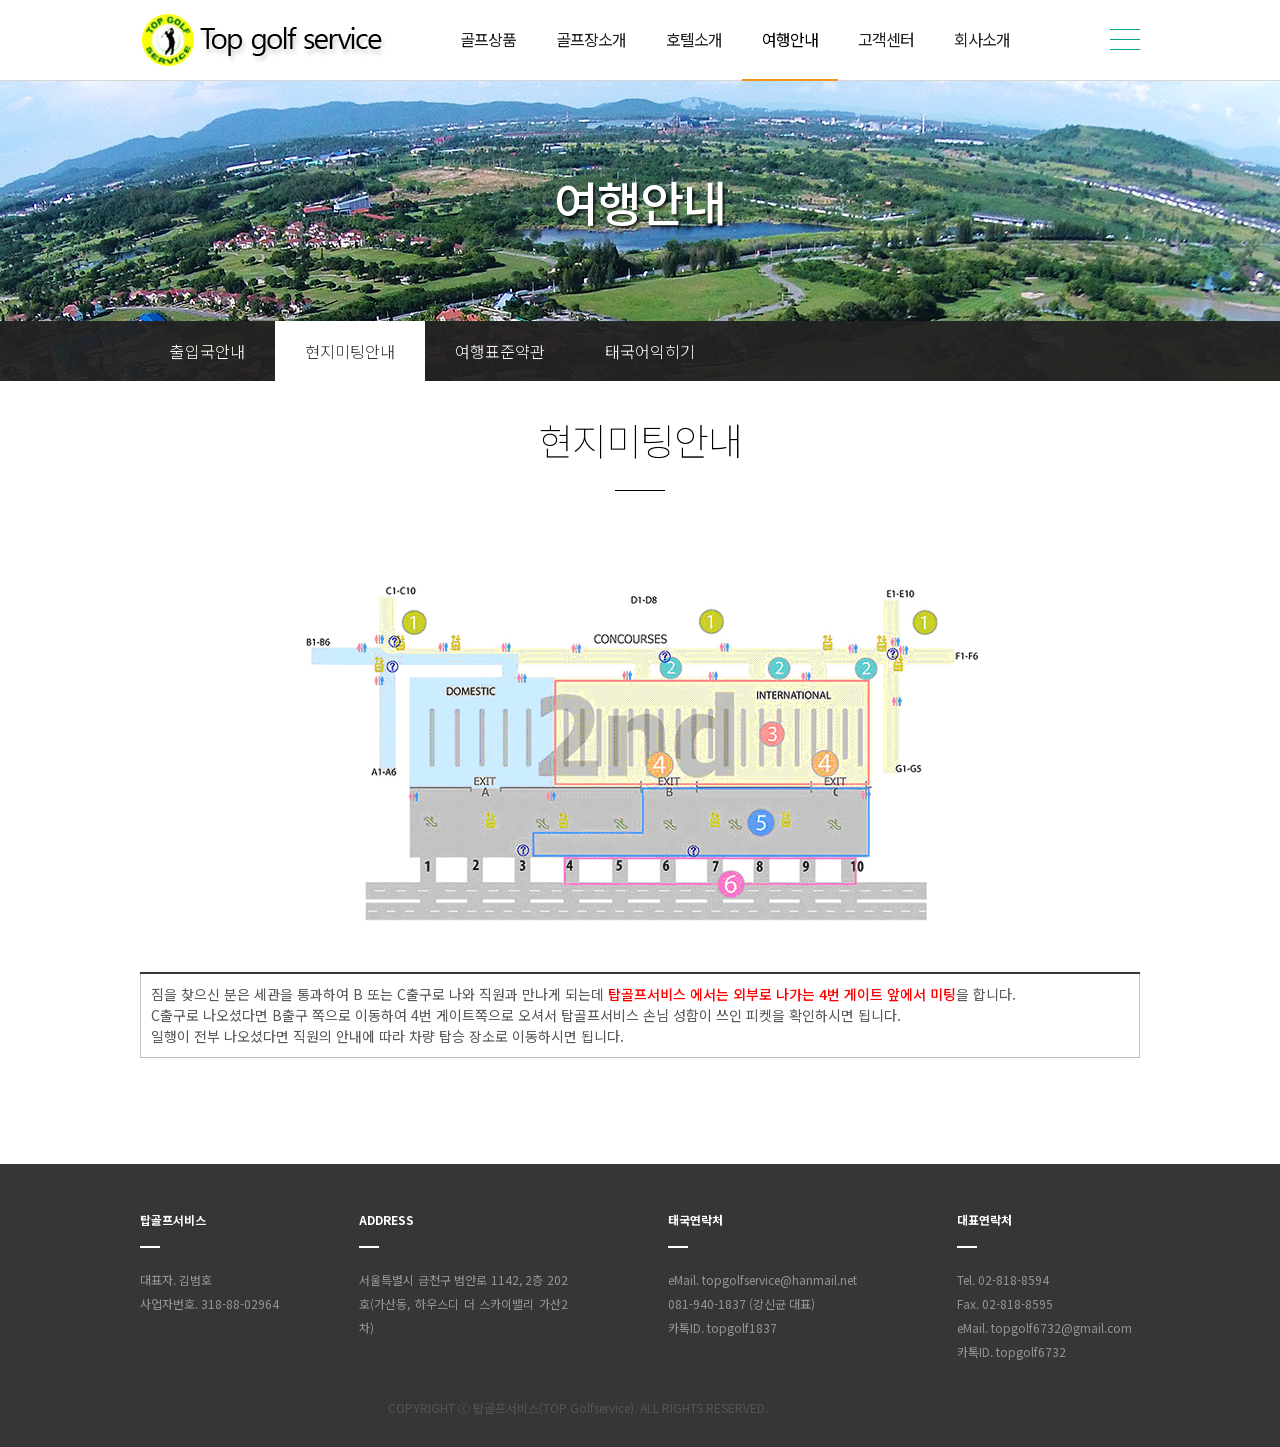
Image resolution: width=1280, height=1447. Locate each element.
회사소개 (982, 39)
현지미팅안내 (350, 351)
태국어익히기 (650, 351)
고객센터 (886, 39)
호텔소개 (694, 39)
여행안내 (790, 39)
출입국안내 (207, 351)
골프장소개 (591, 39)
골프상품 (488, 39)
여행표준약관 (500, 351)
